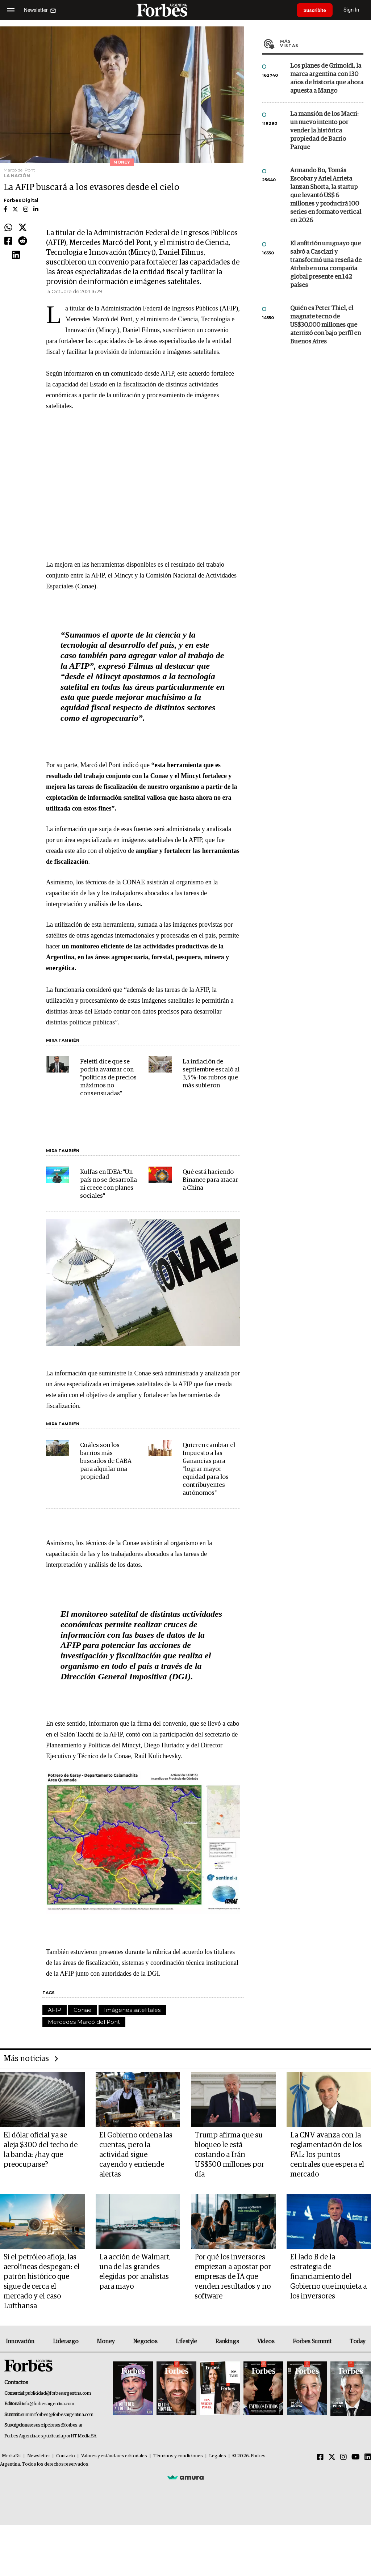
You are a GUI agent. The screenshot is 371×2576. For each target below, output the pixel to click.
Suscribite (315, 10)
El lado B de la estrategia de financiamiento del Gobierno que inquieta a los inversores (328, 2277)
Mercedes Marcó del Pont (84, 2021)
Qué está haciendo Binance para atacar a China (210, 1180)
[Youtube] (355, 2457)
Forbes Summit (312, 2341)
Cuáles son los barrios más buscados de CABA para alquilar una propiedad (106, 1461)
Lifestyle (186, 2341)
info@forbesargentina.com (48, 2404)
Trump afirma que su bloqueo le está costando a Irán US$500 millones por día (229, 2155)
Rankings (227, 2341)
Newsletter (38, 2456)
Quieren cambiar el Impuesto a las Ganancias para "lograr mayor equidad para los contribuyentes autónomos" (209, 1469)
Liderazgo (65, 2341)
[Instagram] (343, 2457)
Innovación (20, 2341)
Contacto (65, 2456)
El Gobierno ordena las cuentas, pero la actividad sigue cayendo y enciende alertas (135, 2155)
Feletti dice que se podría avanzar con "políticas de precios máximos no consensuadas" (108, 1078)
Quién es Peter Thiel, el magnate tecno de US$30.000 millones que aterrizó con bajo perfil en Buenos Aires (325, 325)
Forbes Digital (21, 200)
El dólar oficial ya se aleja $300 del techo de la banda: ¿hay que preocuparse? (41, 2150)
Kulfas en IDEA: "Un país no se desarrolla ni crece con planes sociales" (108, 1184)
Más (321, 43)
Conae (83, 2009)
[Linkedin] (367, 2457)
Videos (266, 2341)
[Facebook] (320, 2457)
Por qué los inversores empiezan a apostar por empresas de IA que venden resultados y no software (233, 2277)
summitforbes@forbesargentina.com (57, 2414)
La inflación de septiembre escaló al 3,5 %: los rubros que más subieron (211, 1074)
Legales (217, 2456)
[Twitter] (331, 2457)
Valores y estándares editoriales (114, 2456)
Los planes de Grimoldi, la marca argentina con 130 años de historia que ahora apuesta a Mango (326, 78)
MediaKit (11, 2456)
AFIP (54, 2009)
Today (357, 2341)
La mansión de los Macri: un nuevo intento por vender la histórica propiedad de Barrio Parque (324, 131)
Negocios (145, 2341)
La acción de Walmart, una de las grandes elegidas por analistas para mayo (135, 2272)
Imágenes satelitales (132, 2009)
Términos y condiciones (178, 2456)
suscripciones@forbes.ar (57, 2425)
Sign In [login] (353, 10)
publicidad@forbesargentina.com (58, 2393)
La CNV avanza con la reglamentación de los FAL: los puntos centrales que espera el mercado (327, 2155)
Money (105, 2341)
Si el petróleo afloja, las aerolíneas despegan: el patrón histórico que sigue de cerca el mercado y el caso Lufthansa (42, 2282)
